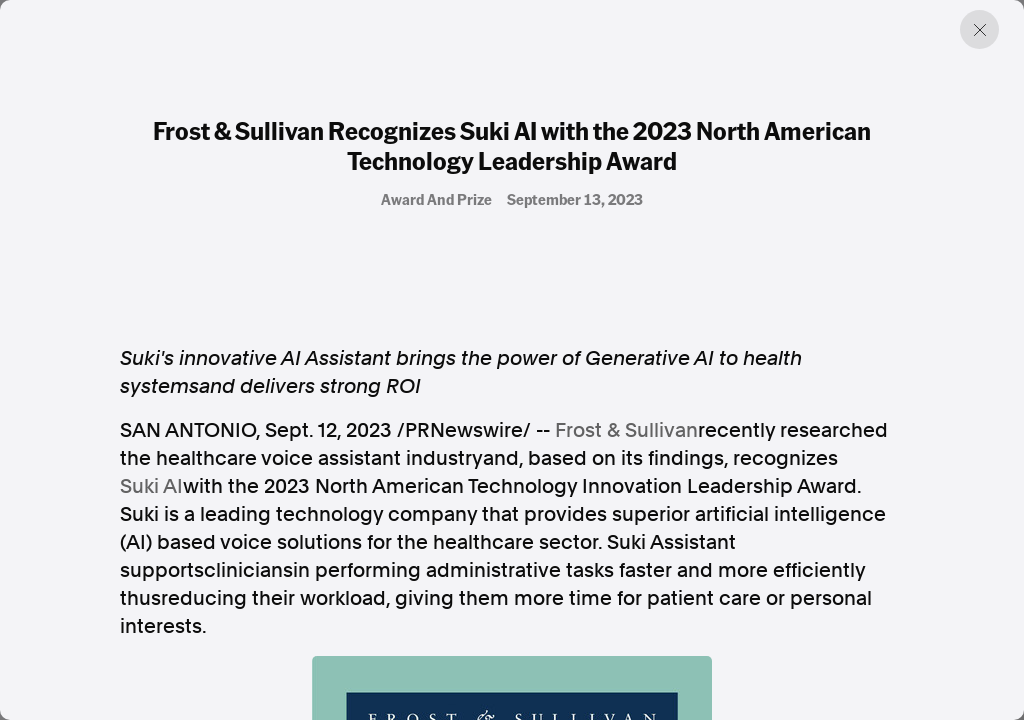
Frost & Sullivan (626, 430)
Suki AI (151, 486)
